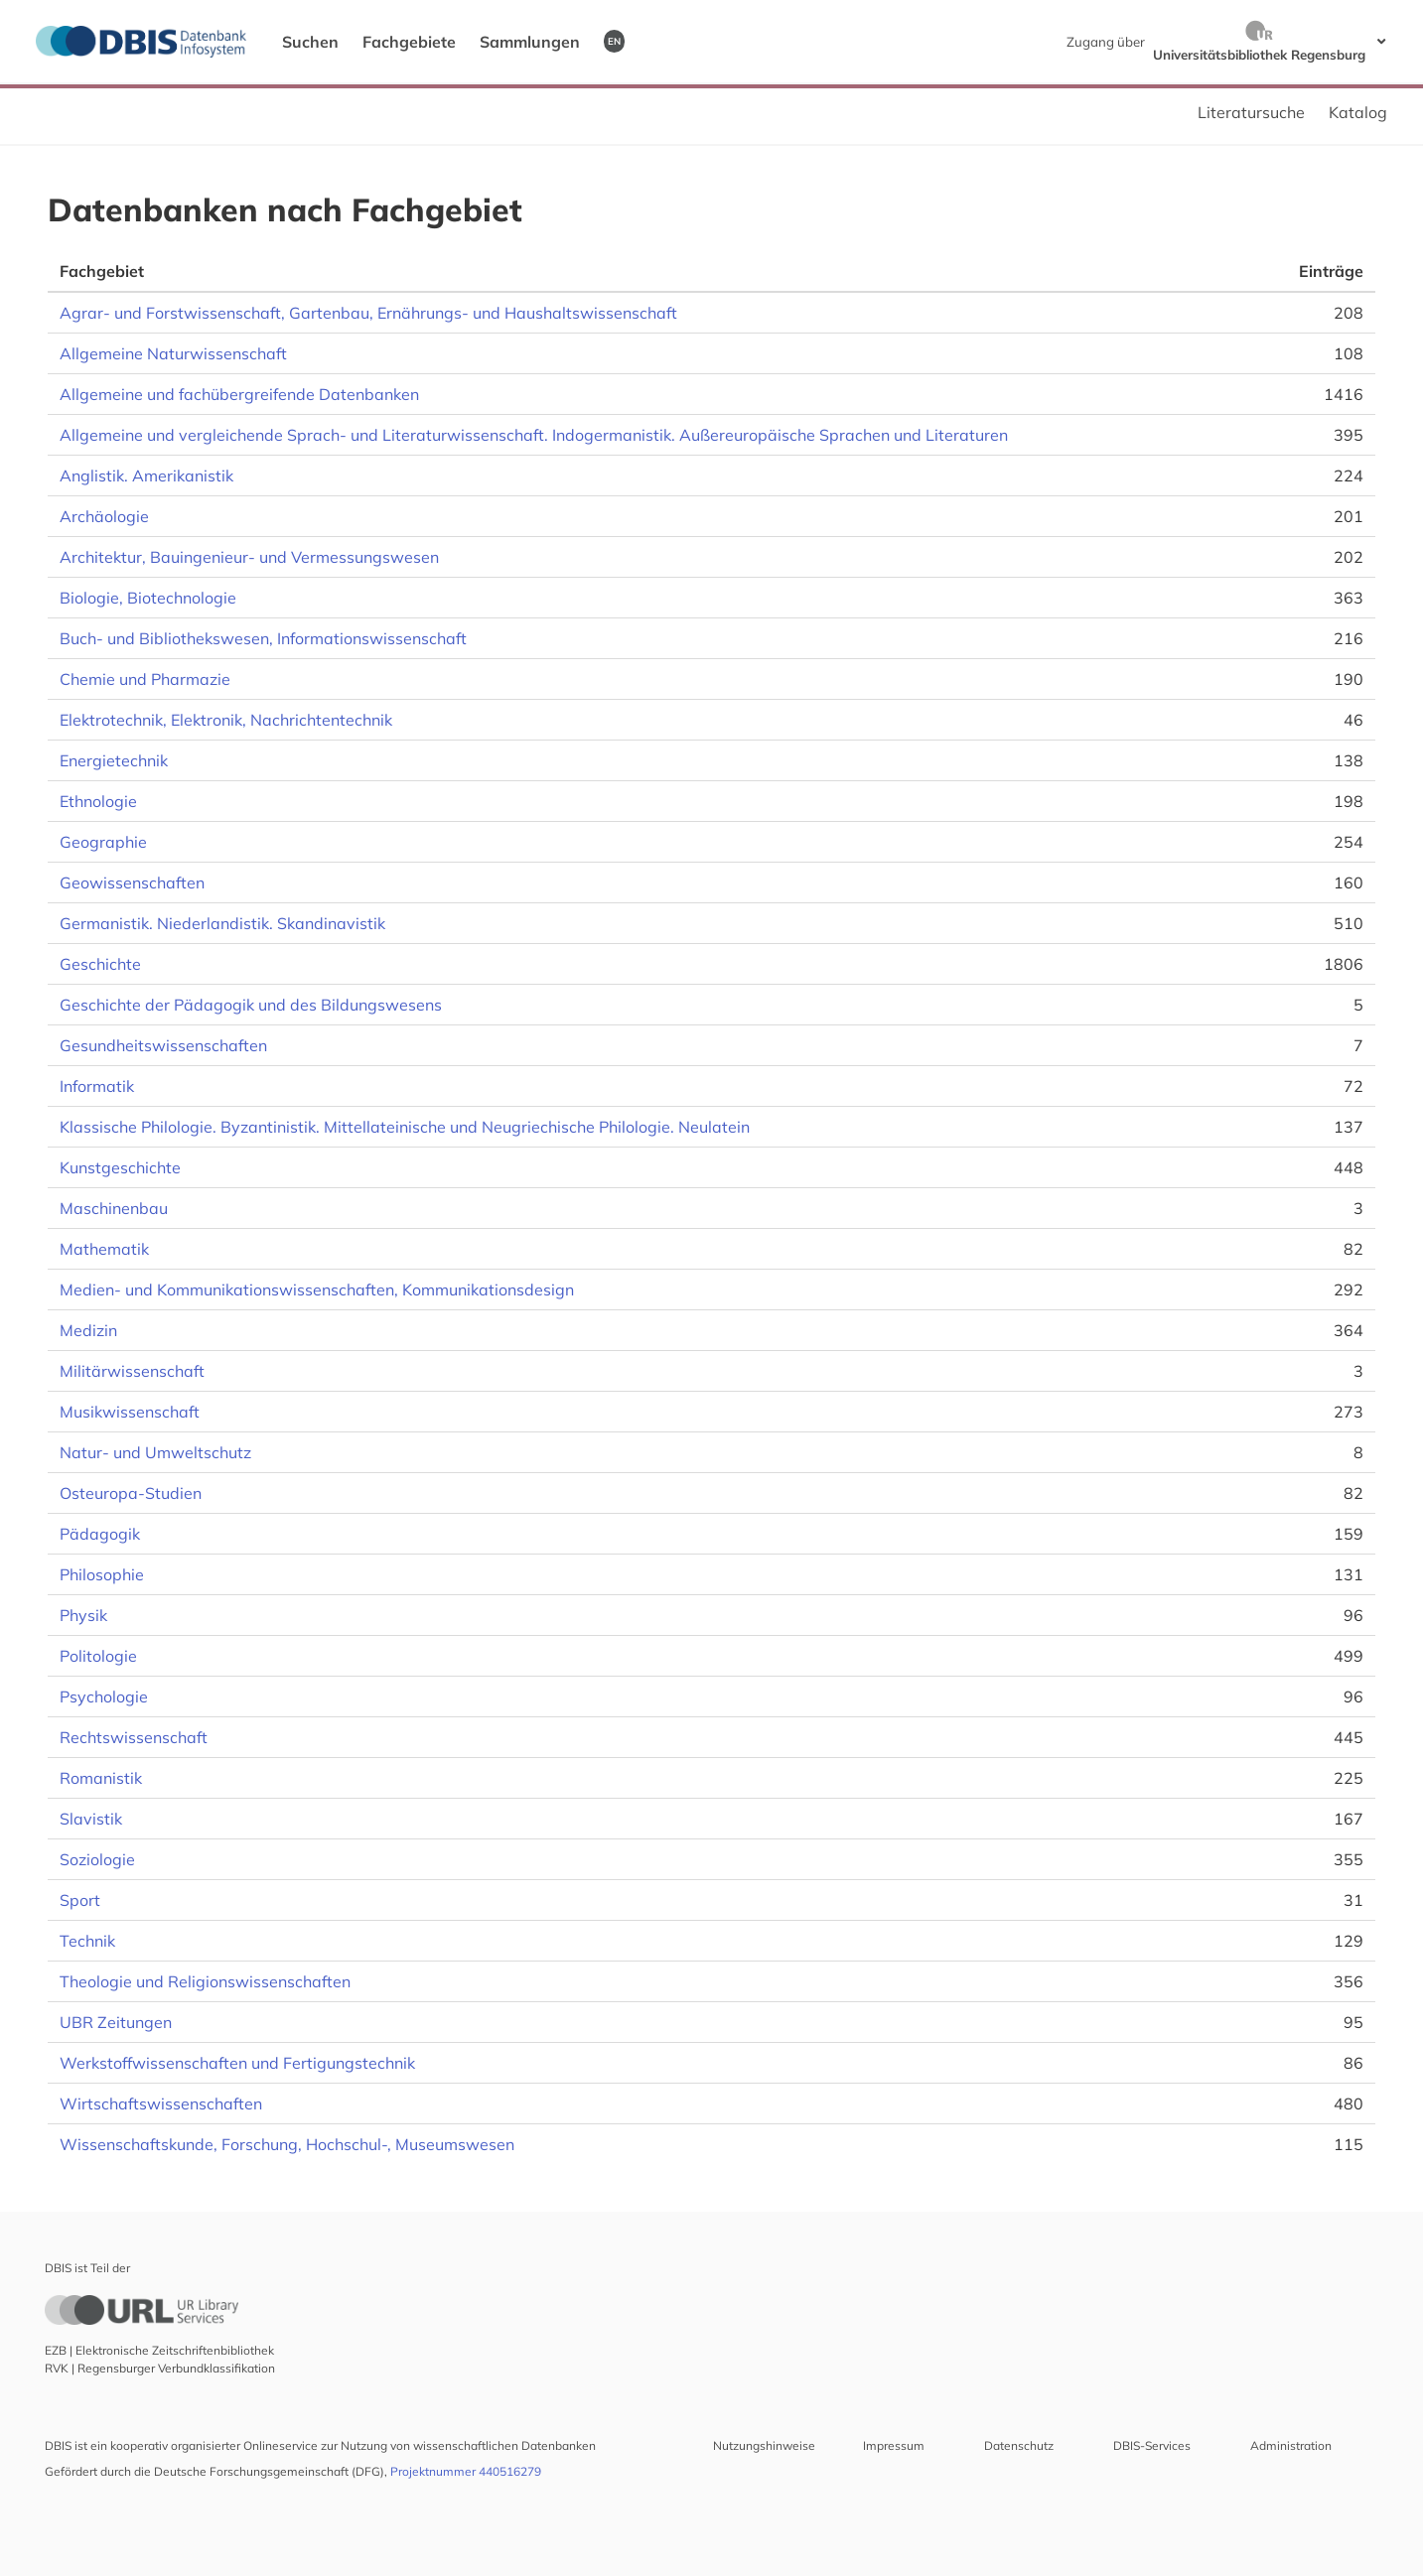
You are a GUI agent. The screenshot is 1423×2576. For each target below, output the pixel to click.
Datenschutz (1019, 2445)
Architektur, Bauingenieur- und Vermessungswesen (249, 557)
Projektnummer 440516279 (465, 2471)
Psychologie (104, 1696)
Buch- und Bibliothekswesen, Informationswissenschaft (263, 638)
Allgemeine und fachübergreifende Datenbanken (239, 394)
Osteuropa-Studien (131, 1493)
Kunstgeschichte (120, 1167)
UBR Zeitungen (116, 2022)
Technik (87, 1941)
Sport (80, 1900)
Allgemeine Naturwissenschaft (173, 353)
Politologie (98, 1656)
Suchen (310, 42)
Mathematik (104, 1249)
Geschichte (100, 964)
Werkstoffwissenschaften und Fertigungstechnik (237, 2063)
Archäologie (104, 516)
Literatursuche (1251, 112)
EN (614, 41)
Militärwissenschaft (132, 1371)
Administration (1291, 2445)
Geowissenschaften (132, 882)
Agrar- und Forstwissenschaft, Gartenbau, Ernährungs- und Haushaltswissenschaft (368, 313)
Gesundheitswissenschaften (163, 1045)
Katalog (1358, 112)
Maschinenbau (114, 1208)
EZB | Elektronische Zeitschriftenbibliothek (159, 2350)
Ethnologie (98, 801)
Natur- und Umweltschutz (155, 1452)
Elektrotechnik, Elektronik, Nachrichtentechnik (226, 720)
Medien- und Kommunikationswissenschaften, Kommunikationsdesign (317, 1289)
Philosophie (102, 1574)
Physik (83, 1615)
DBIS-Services (1152, 2445)
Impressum (894, 2445)
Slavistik (91, 1819)
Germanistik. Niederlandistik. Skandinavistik (222, 923)
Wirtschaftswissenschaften (161, 2103)
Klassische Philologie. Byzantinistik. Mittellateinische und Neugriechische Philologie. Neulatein (405, 1127)
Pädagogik (100, 1534)
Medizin (88, 1330)
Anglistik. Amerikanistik (146, 475)
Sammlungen (530, 42)
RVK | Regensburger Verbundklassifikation (160, 2368)
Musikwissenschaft (130, 1412)
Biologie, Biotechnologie (148, 598)
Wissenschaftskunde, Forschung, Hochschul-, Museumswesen (287, 2144)
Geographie (103, 842)
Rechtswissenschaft (134, 1737)
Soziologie (97, 1859)
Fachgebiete (409, 42)
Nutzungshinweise (764, 2445)
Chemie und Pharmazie (145, 679)
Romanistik (101, 1778)
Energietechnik (114, 760)
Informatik (97, 1086)
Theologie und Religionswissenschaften (205, 1981)
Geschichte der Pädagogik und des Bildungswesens (251, 1005)
